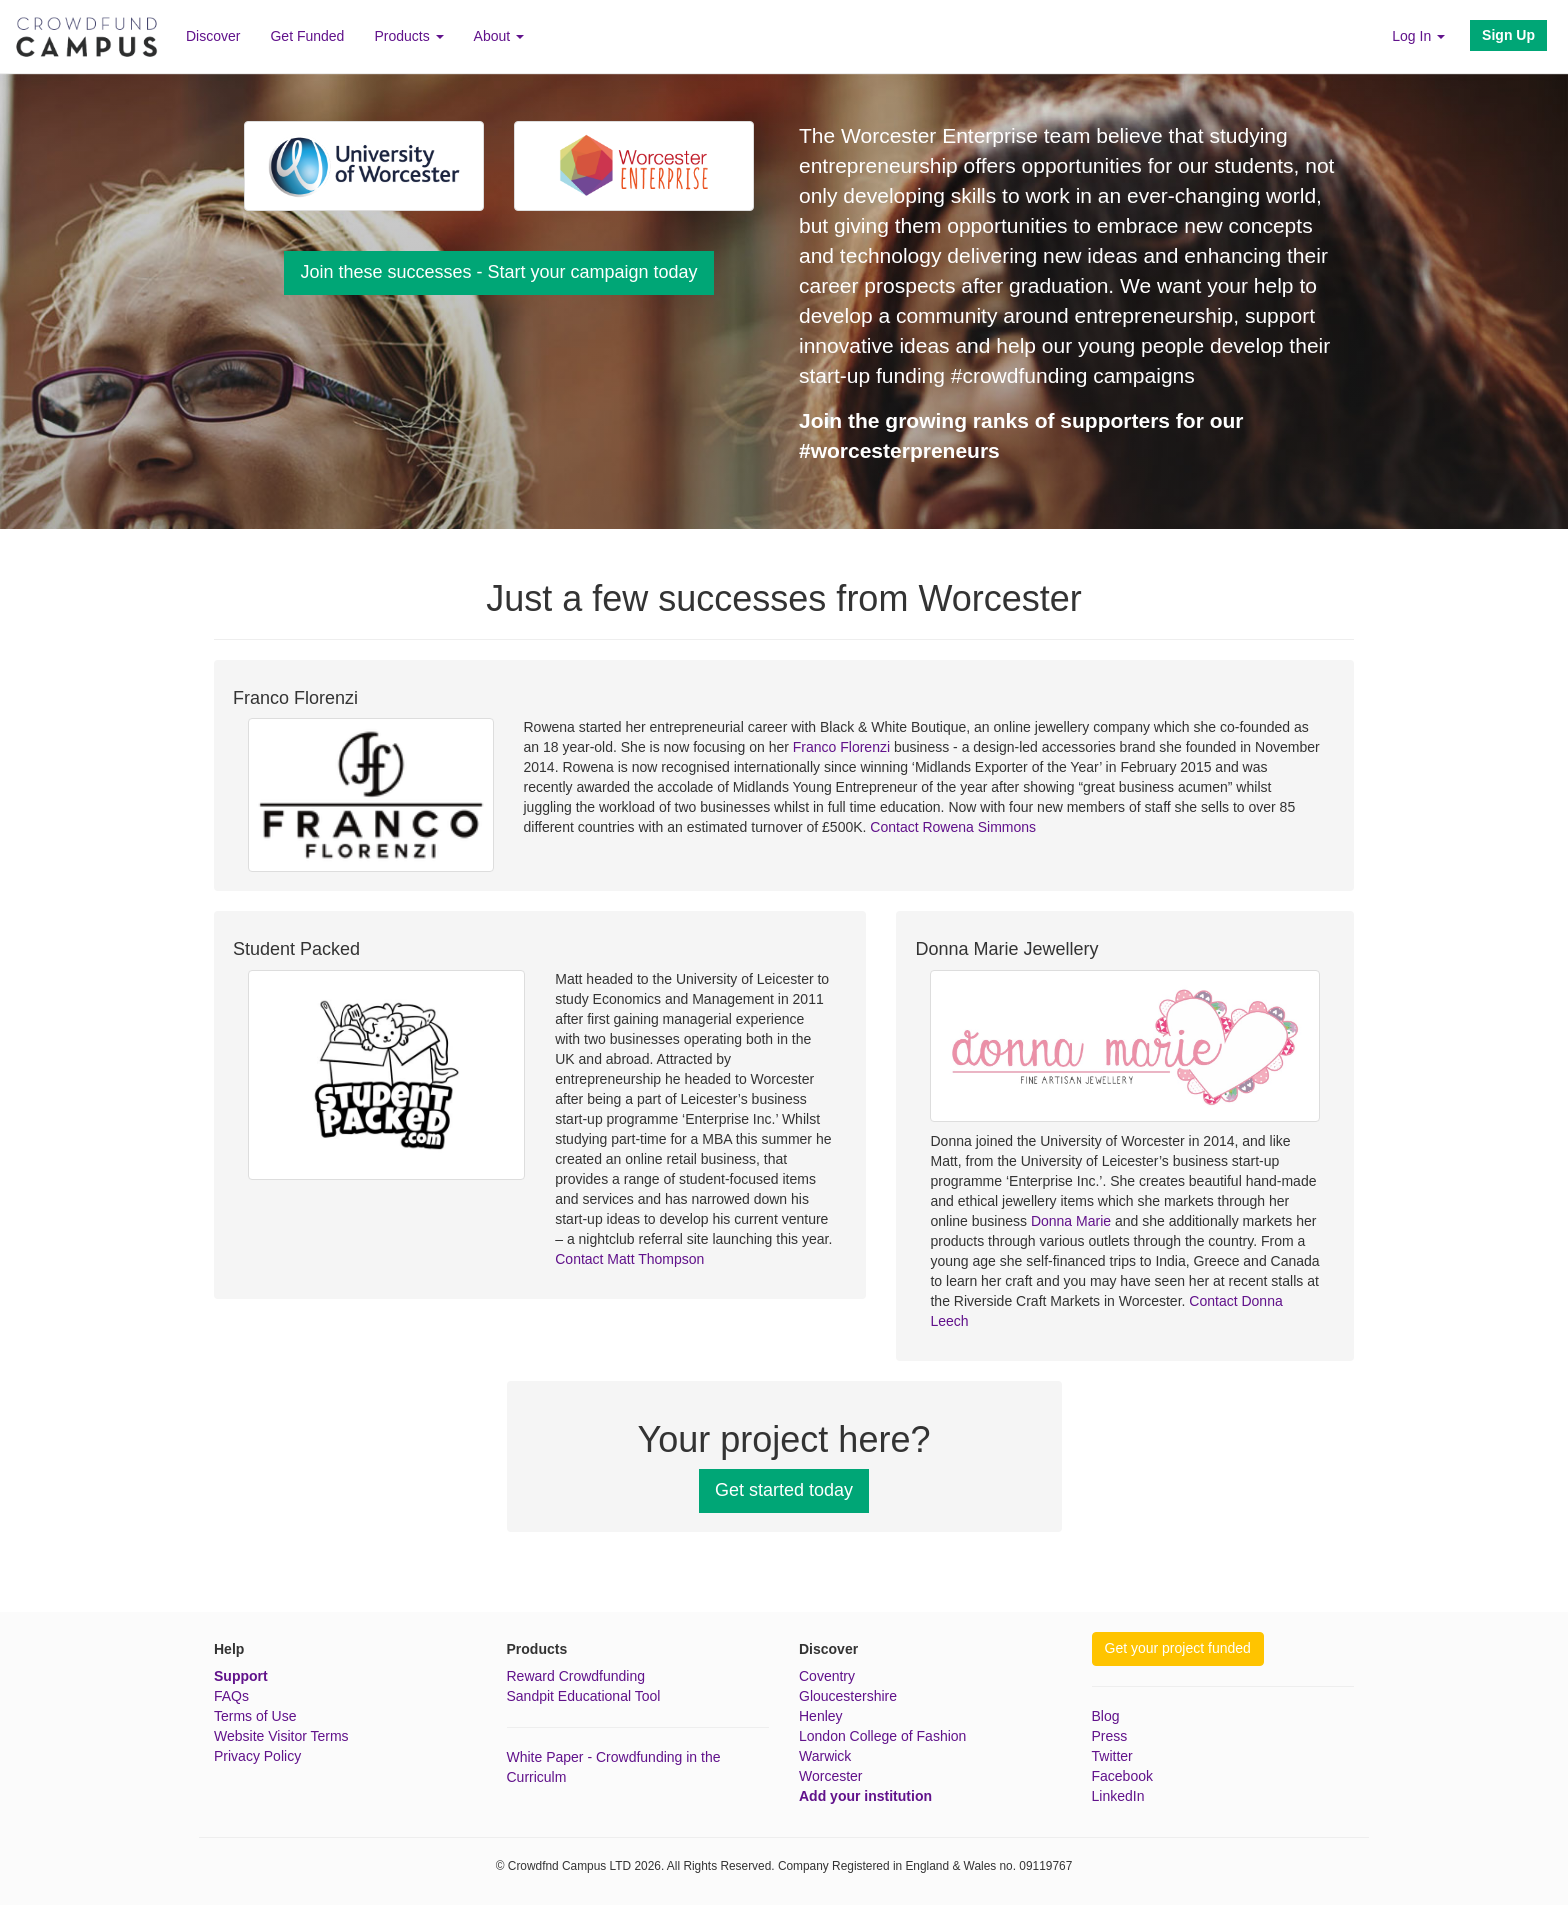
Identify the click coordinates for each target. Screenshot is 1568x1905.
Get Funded (307, 36)
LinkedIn (1118, 1796)
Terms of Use (255, 1716)
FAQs (231, 1696)
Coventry (827, 1676)
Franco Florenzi (841, 747)
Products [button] (408, 36)
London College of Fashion (882, 1736)
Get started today (784, 1490)
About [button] (499, 36)
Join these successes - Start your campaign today (498, 272)
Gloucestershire (848, 1696)
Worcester (831, 1776)
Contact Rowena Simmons (953, 827)
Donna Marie (1071, 1221)
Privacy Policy (257, 1756)
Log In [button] (1418, 36)
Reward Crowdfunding (576, 1676)
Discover (213, 36)
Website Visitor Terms (281, 1736)
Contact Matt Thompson (629, 1259)
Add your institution (865, 1796)
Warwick (825, 1756)
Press (1110, 1736)
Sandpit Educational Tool (584, 1696)
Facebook (1122, 1776)
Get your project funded (1178, 1648)
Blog (1106, 1716)
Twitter (1112, 1756)
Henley (821, 1716)
